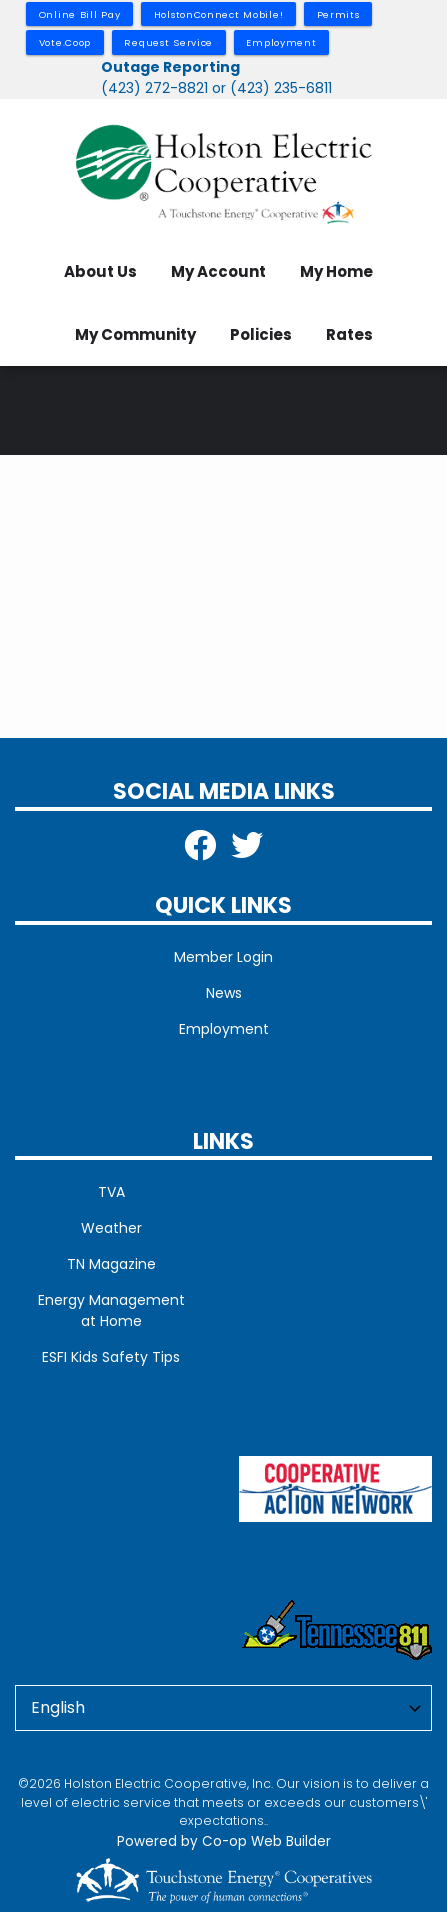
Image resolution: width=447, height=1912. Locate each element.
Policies (261, 334)
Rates (349, 334)
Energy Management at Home (111, 1310)
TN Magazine (111, 1264)
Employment (224, 1029)
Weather (111, 1228)
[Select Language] (223, 1708)
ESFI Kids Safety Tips (111, 1357)
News (224, 993)
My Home (336, 271)
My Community (135, 334)
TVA (111, 1192)
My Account (218, 271)
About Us (100, 271)
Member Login (223, 957)
